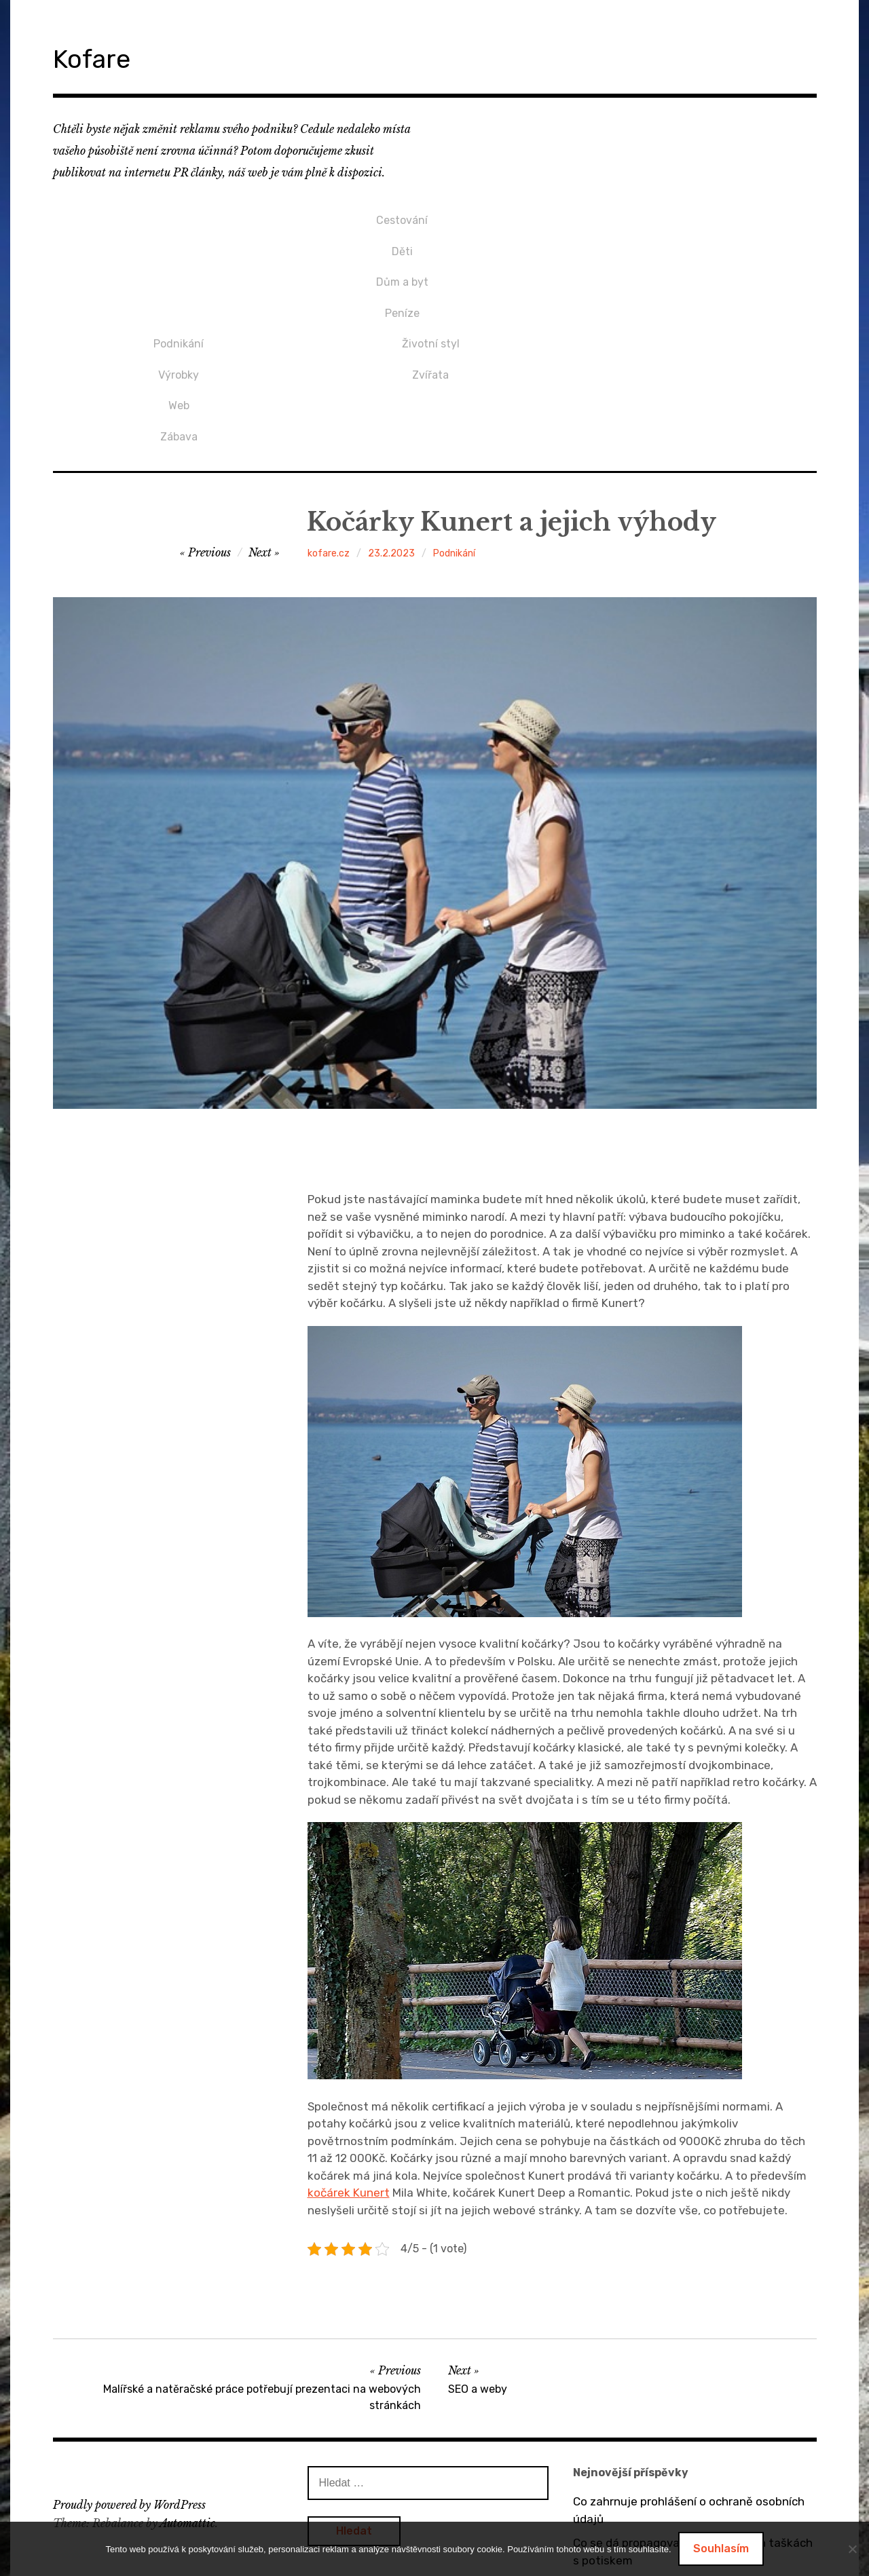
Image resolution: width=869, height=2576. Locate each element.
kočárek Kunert (349, 2044)
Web (430, 261)
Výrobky (430, 238)
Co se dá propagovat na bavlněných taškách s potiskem (693, 2403)
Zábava (430, 284)
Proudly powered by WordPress (129, 2357)
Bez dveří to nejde (622, 2477)
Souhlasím (721, 2548)
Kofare (103, 56)
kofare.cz (329, 405)
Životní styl (682, 216)
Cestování (178, 216)
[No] (852, 2549)
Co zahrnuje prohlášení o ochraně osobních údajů (689, 2362)
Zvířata (683, 238)
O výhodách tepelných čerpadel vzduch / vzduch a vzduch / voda (682, 2445)
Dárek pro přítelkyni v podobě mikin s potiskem (671, 2510)
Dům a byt (179, 261)
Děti (178, 238)
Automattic (187, 2375)
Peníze (179, 284)
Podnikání (430, 216)
